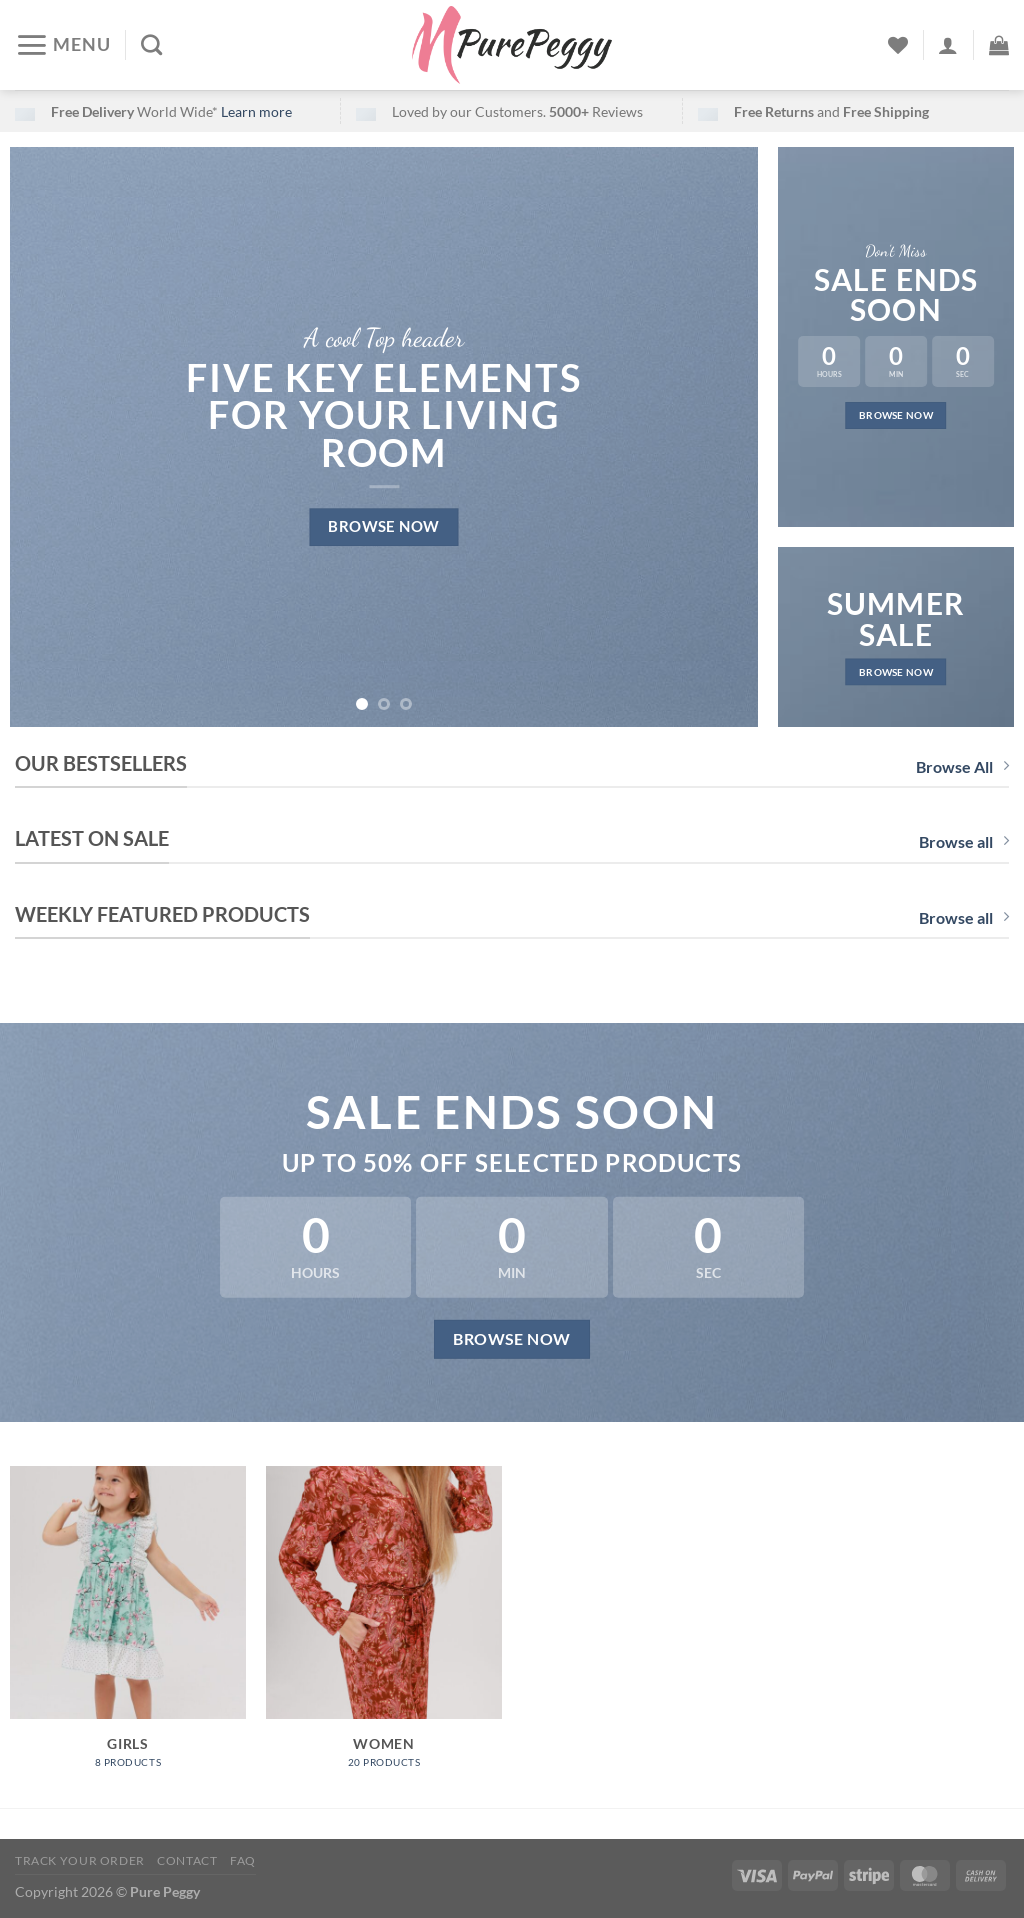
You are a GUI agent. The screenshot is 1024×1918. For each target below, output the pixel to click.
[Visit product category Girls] (128, 1627)
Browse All (962, 766)
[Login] (948, 45)
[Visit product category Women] (384, 1627)
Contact (187, 1860)
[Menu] (63, 45)
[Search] (151, 44)
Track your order (80, 1860)
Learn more (256, 111)
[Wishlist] (898, 45)
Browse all (964, 841)
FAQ (243, 1860)
